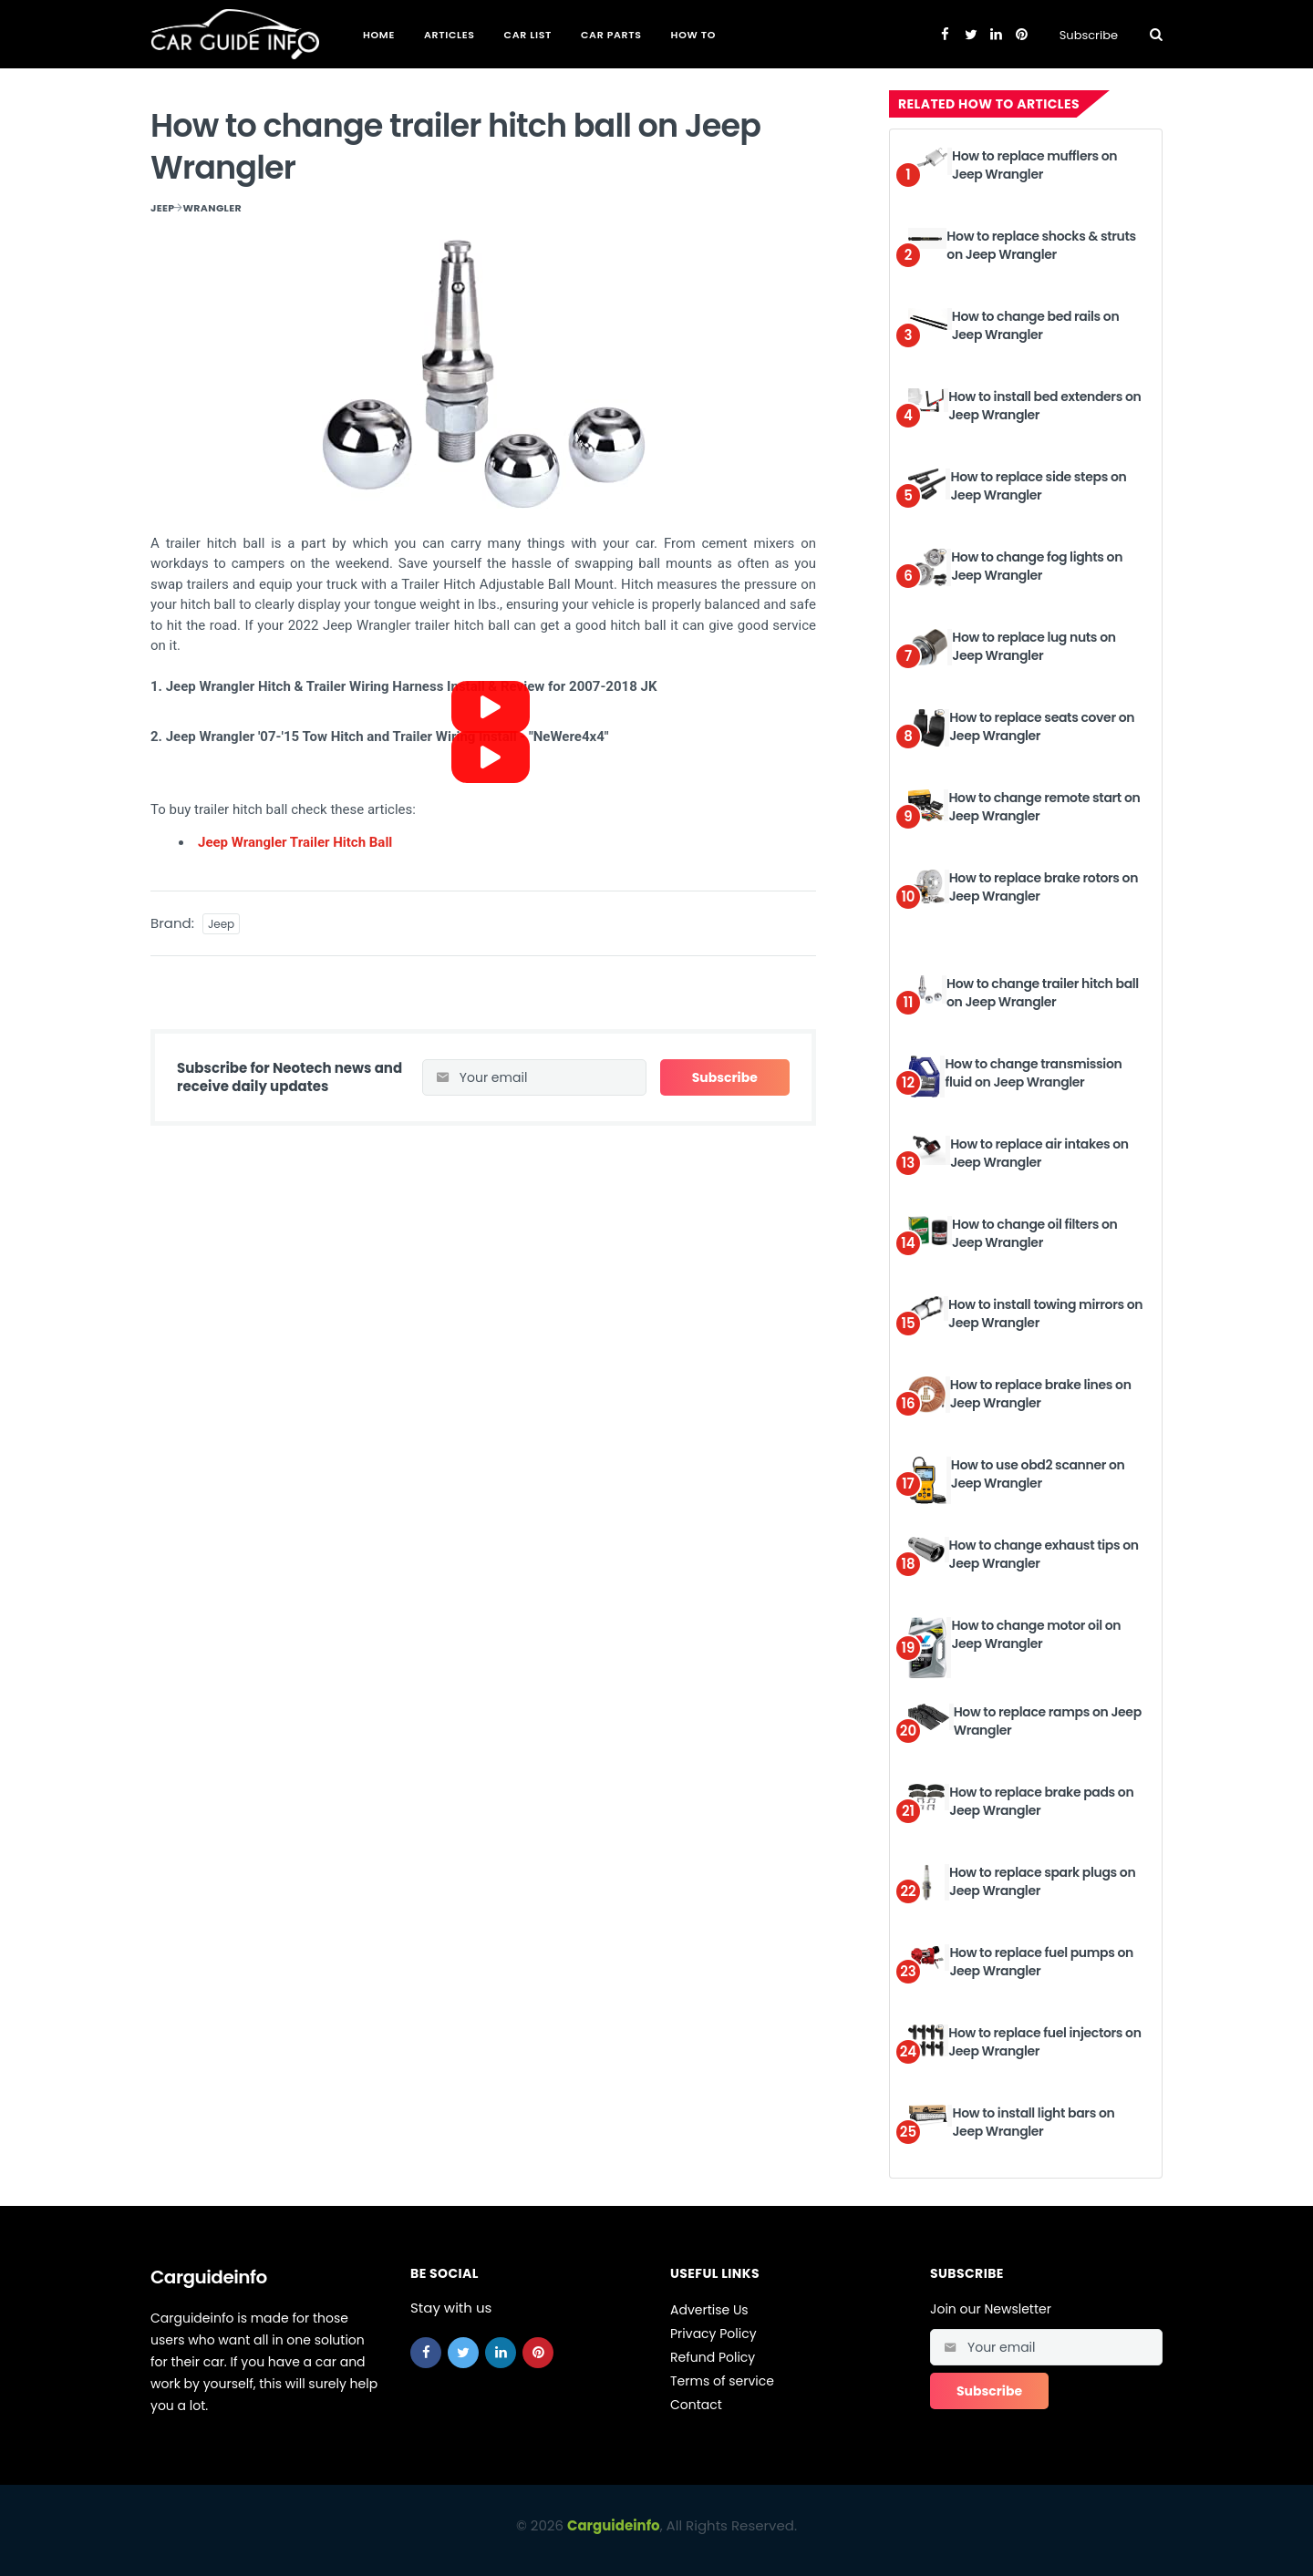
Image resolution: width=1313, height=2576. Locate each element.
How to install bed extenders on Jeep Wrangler (1044, 405)
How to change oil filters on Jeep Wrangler (1034, 1233)
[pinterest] (537, 2352)
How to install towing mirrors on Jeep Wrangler (1045, 1313)
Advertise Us (709, 2310)
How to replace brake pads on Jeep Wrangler (1041, 1801)
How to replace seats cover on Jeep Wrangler (1041, 726)
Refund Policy (712, 2357)
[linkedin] (500, 2352)
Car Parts (611, 34)
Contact (696, 2405)
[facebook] (425, 2352)
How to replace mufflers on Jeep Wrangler (1034, 165)
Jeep (162, 208)
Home (379, 34)
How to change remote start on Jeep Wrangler (1044, 806)
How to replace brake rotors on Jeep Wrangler (1043, 887)
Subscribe (1089, 35)
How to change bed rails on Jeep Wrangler (1036, 325)
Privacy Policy (713, 2333)
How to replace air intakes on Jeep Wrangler (1039, 1153)
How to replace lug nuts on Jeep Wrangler (1033, 646)
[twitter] (463, 2352)
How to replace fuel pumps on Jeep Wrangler (1041, 1961)
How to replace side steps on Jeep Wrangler (1038, 486)
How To (693, 34)
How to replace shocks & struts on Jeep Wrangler (1041, 245)
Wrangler (212, 208)
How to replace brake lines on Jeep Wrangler (1041, 1394)
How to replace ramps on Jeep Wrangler (1048, 1721)
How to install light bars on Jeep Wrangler (1033, 2122)
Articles (449, 34)
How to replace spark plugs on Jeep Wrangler (1042, 1881)
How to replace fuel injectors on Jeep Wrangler (1044, 2042)
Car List (528, 34)
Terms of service (722, 2381)
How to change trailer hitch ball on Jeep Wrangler (1042, 992)
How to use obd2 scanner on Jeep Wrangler (1038, 1474)
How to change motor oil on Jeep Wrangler (1036, 1634)
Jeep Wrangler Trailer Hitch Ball (295, 842)
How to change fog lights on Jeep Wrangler (1036, 566)
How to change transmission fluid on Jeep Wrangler (1033, 1073)
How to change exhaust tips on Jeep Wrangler (1044, 1554)
